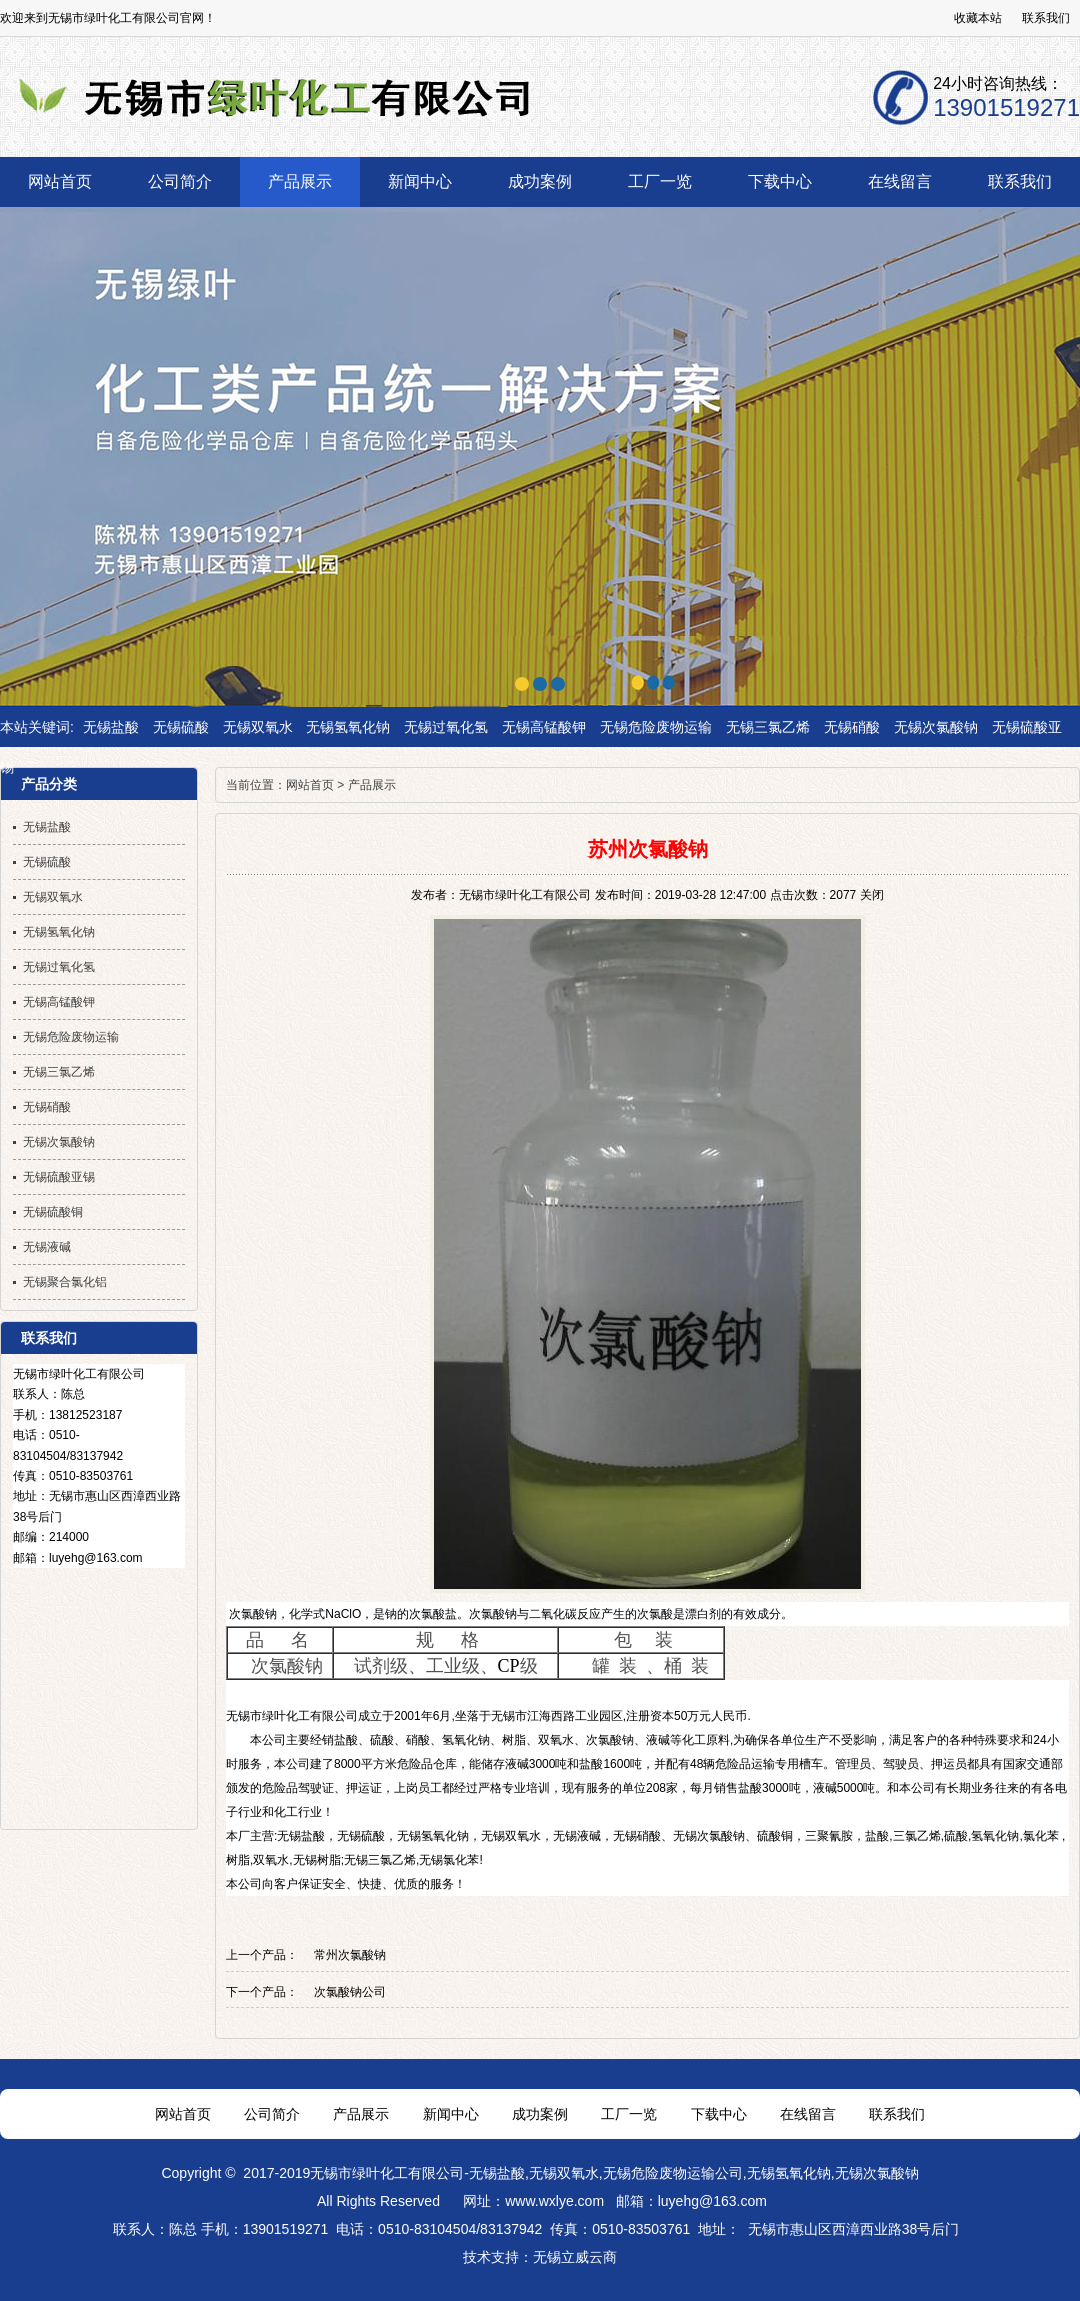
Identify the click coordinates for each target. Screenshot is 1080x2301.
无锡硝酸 (852, 727)
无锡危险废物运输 (656, 727)
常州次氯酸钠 (350, 1955)
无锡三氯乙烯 (768, 727)
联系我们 (1046, 18)
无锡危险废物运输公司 (673, 2173)
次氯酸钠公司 (350, 1992)
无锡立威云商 (575, 2257)
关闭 (872, 895)
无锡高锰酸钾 (544, 727)
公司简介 (272, 2114)
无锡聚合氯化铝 (65, 1282)
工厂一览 (629, 2114)
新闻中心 (451, 2114)
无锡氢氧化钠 (348, 727)
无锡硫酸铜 (53, 1212)
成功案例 (540, 2114)
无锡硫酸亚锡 (59, 1177)
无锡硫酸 (181, 727)
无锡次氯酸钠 (936, 727)
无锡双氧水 (258, 727)
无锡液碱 (577, 1836)
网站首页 (310, 785)
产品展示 (372, 785)
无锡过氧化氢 (446, 727)
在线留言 (808, 2114)
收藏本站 (978, 18)
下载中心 (719, 2114)
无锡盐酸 (111, 727)
